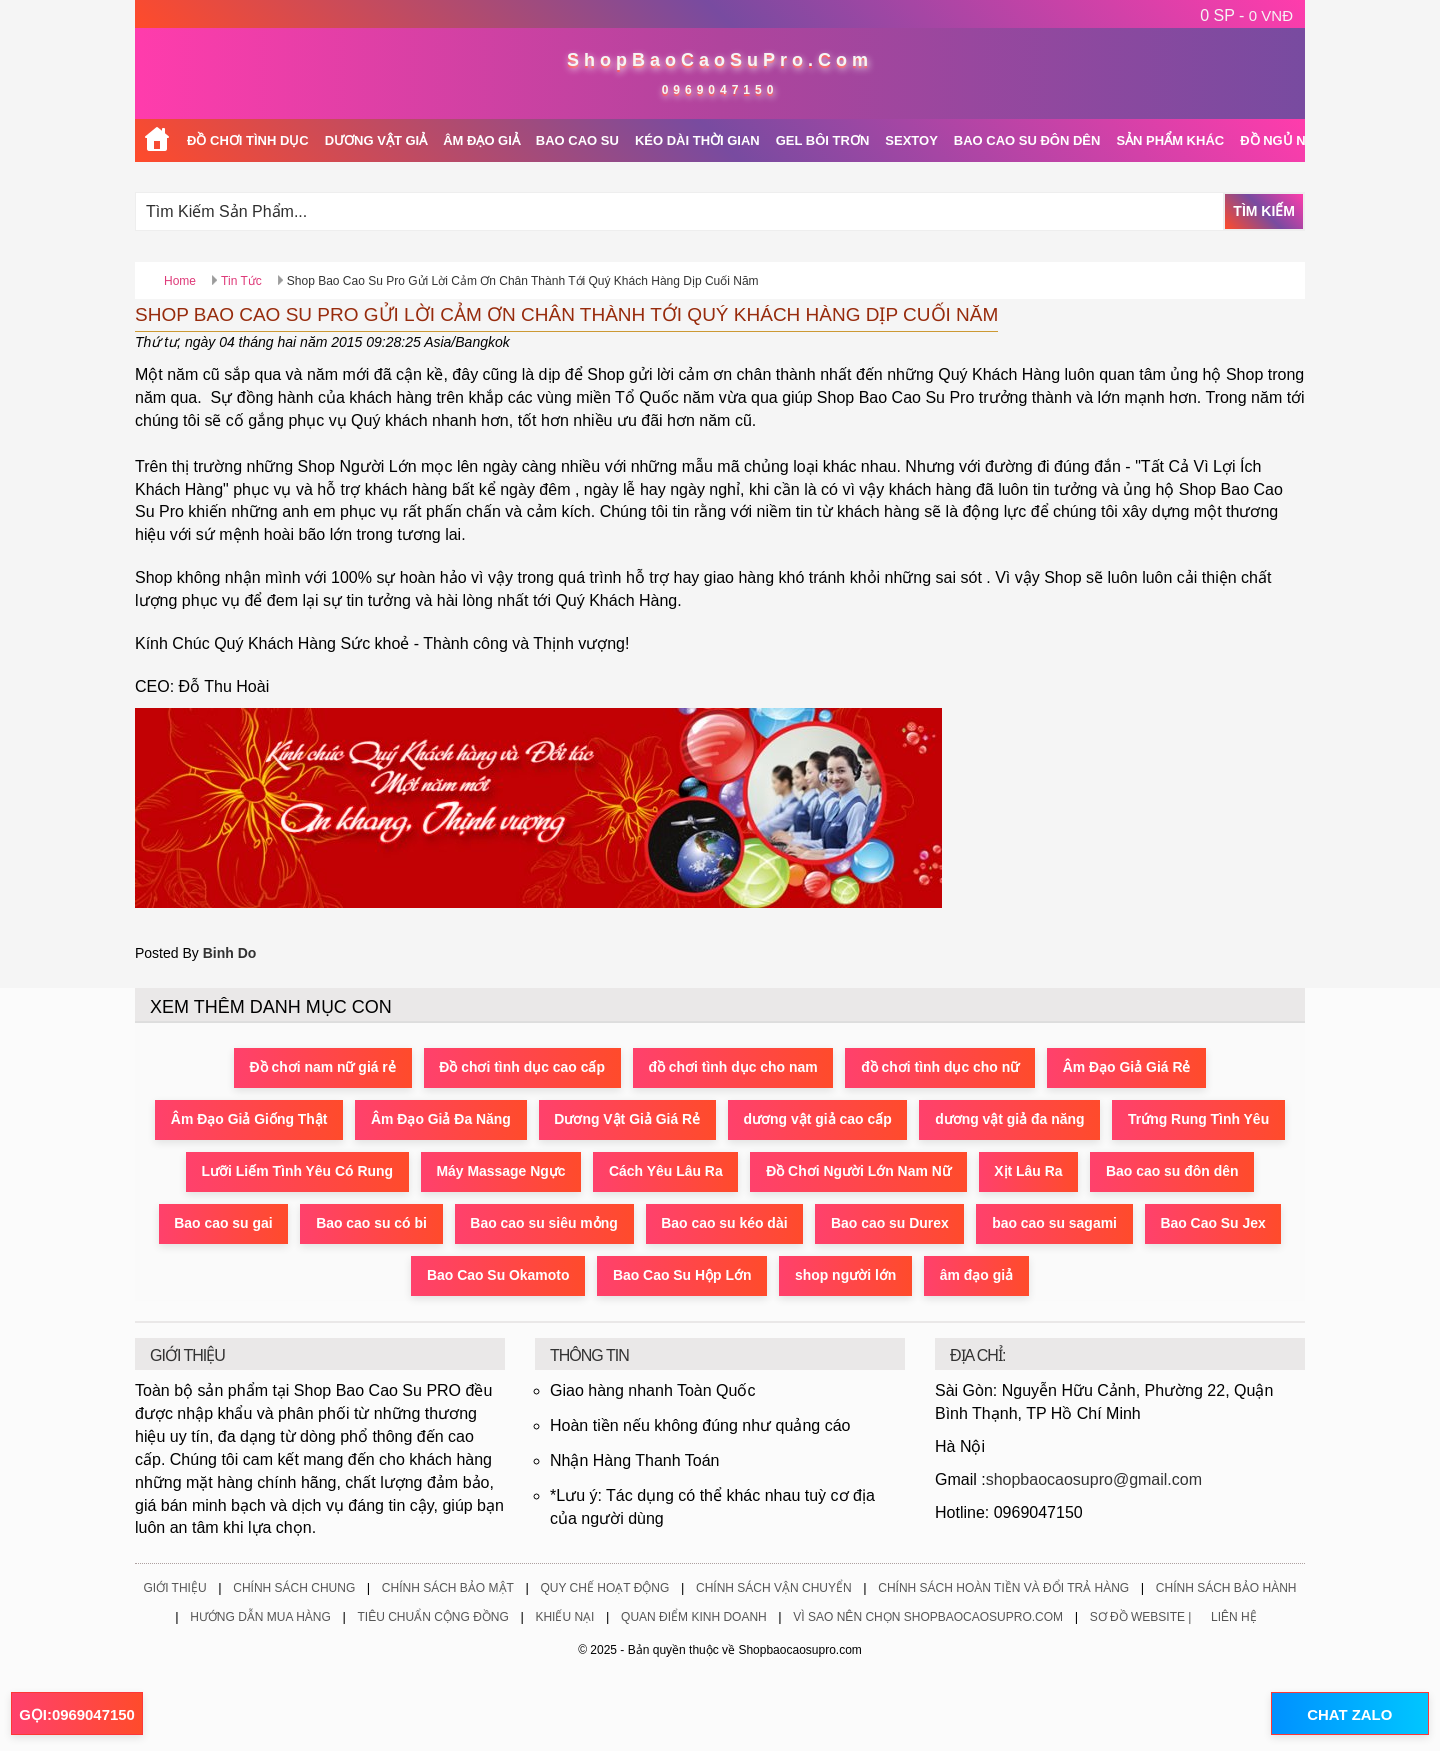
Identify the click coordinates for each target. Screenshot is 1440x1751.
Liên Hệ (1234, 1618)
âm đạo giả (978, 1276)
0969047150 (720, 90)
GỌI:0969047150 (77, 1714)
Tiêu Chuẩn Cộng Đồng (432, 1618)
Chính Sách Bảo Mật (448, 1589)
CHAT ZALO (1349, 1714)
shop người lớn (847, 1276)
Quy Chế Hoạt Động (604, 1589)
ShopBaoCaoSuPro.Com (720, 60)
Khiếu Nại (564, 1618)
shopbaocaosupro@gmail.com (1094, 1479)
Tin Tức (241, 281)
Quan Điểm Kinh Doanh (694, 1618)
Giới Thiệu (174, 1589)
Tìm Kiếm (1264, 211)
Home (180, 281)
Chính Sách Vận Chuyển (774, 1589)
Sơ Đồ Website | (1141, 1618)
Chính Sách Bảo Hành (1226, 1589)
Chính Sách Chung (294, 1589)
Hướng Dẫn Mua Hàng (260, 1618)
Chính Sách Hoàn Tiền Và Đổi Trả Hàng (1003, 1589)
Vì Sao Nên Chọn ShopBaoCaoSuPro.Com (928, 1618)
